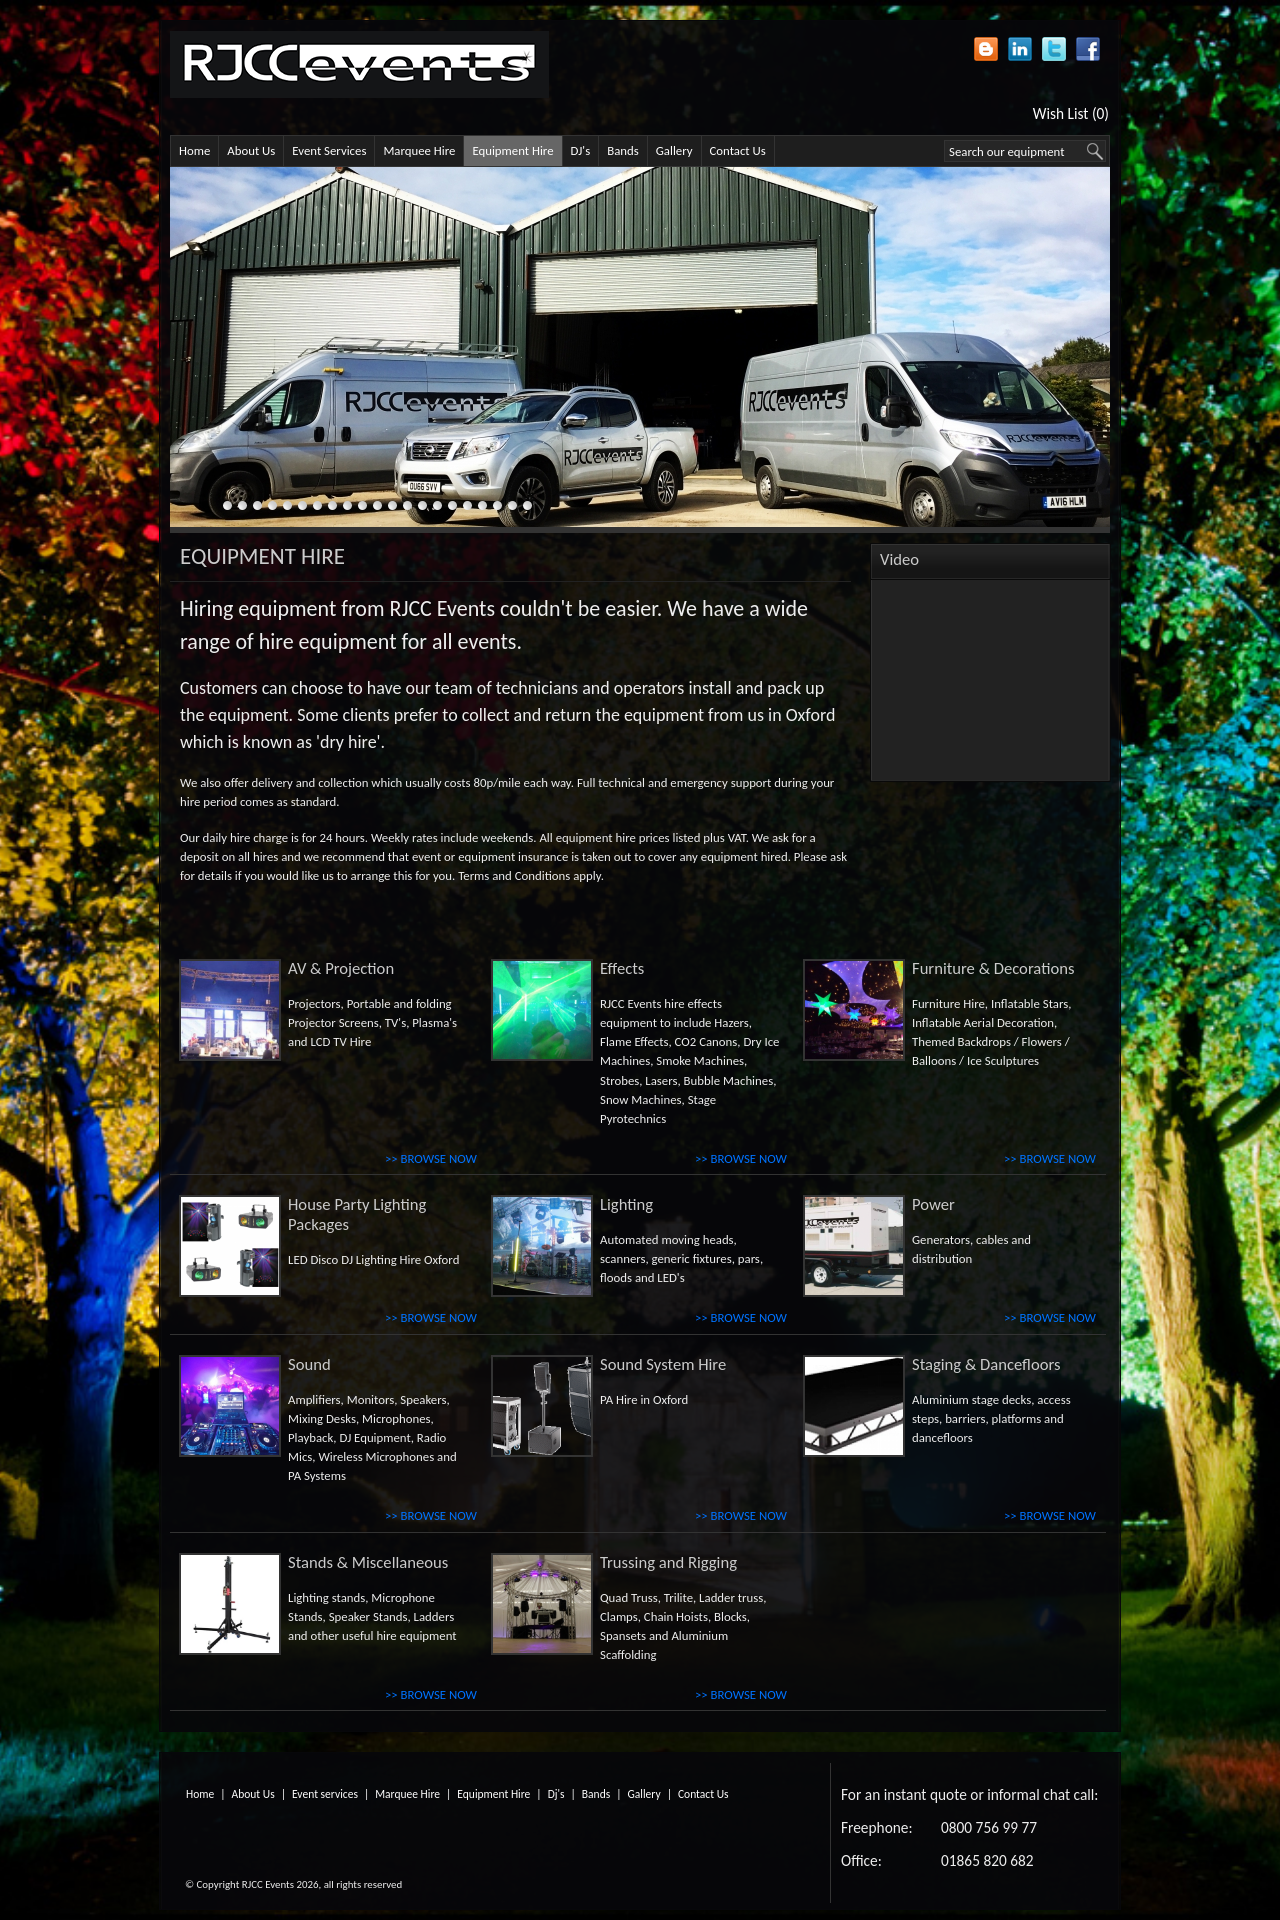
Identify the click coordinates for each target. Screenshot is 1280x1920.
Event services (325, 1794)
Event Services (329, 150)
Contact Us (738, 150)
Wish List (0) (1071, 113)
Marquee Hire (419, 150)
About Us (251, 150)
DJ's (581, 150)
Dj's (556, 1794)
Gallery (674, 150)
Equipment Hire (512, 150)
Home (194, 150)
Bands (623, 150)
